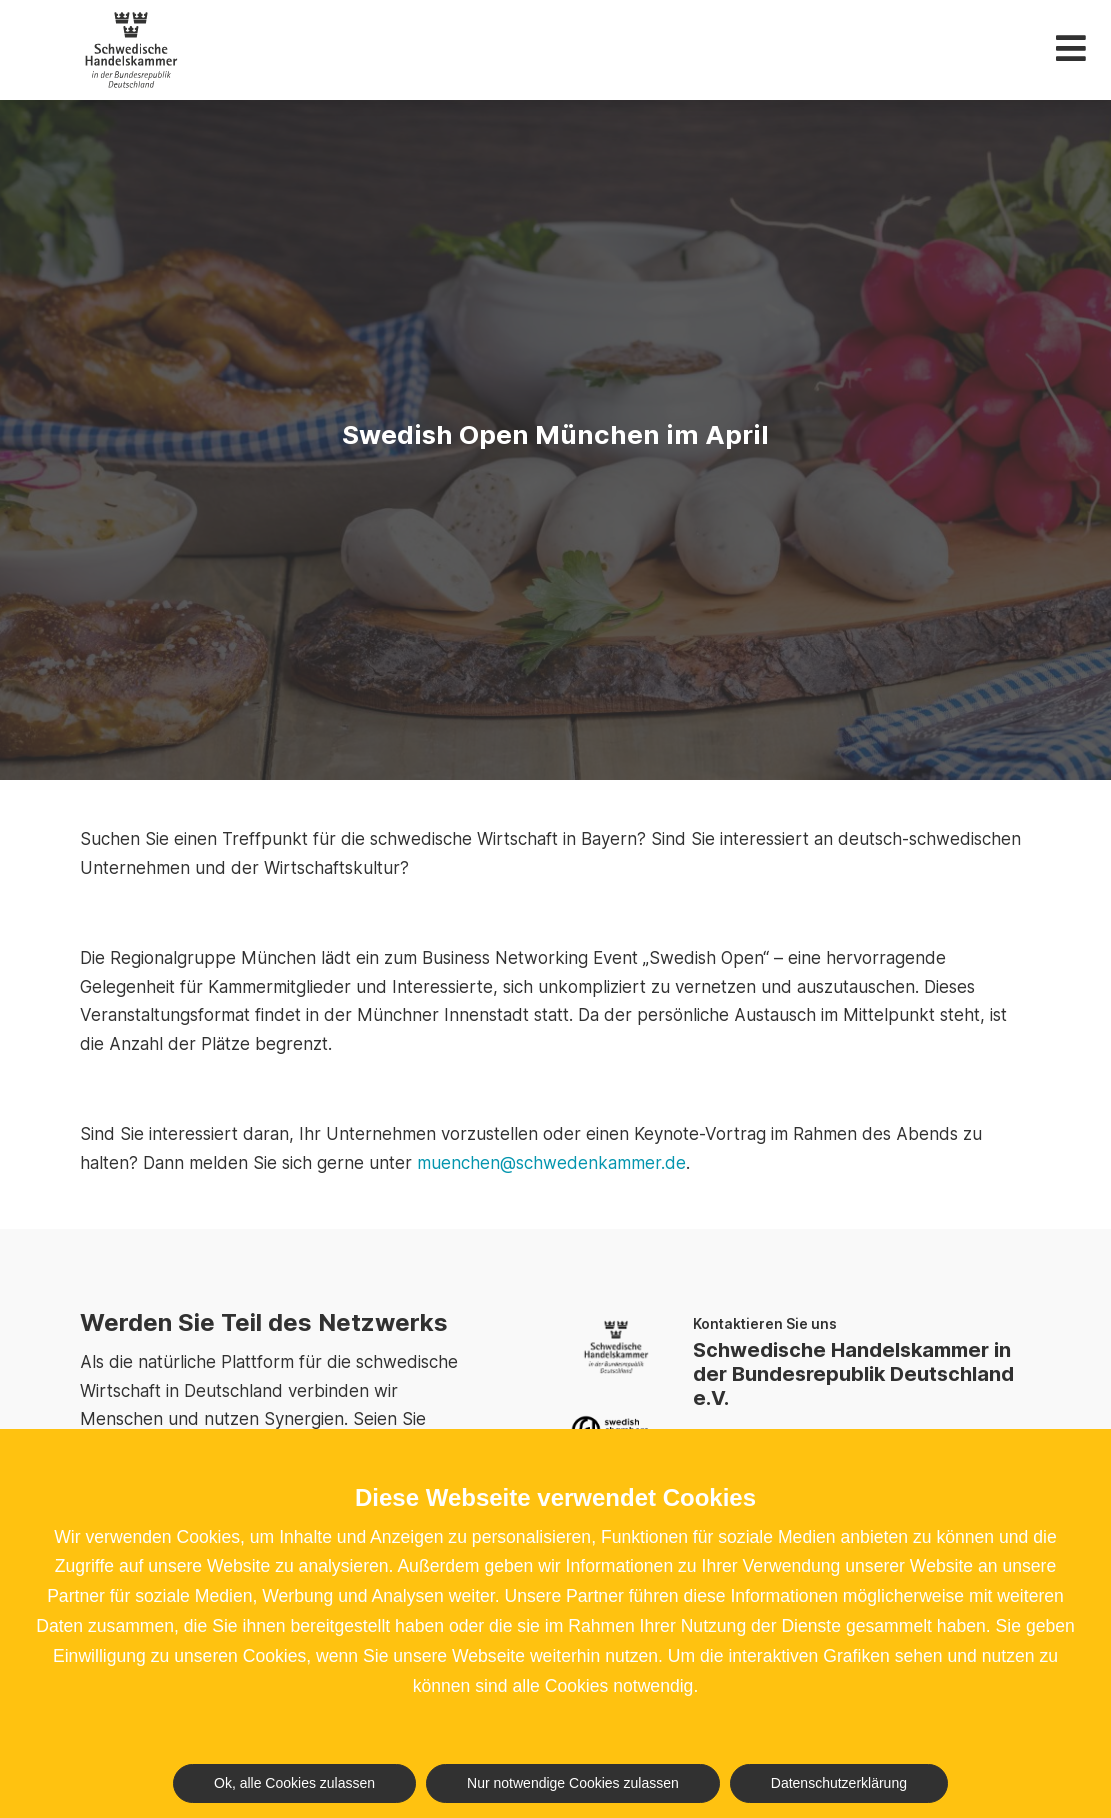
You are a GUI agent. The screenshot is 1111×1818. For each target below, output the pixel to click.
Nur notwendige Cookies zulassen (573, 1783)
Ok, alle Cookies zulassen (294, 1783)
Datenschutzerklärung (839, 1783)
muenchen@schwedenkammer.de (551, 1163)
